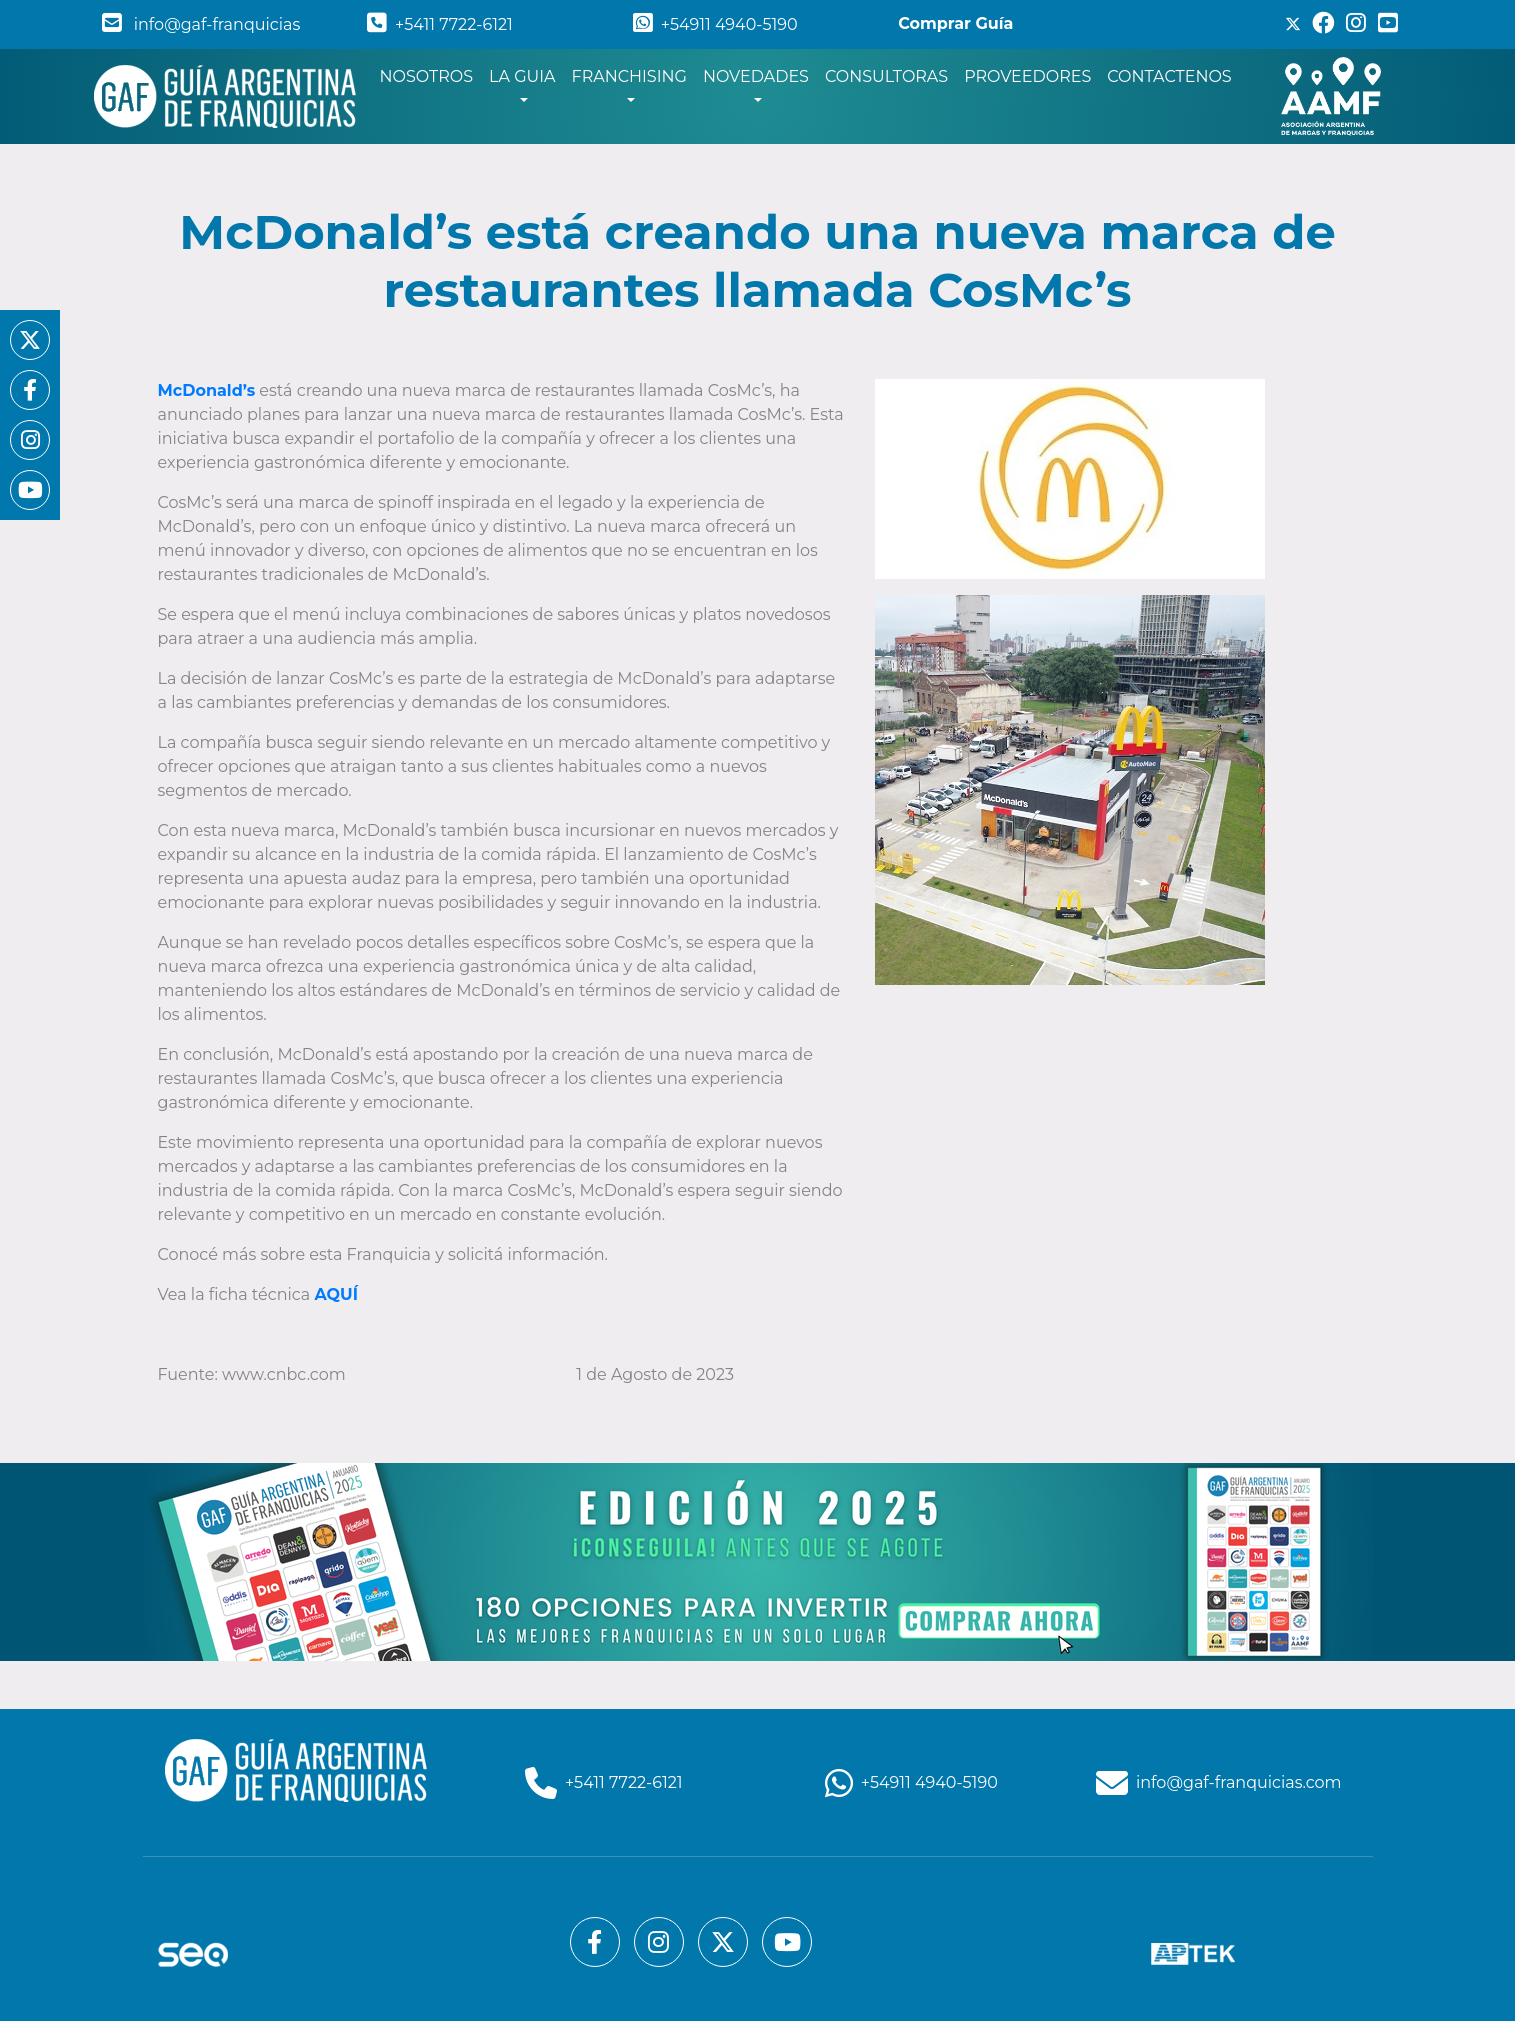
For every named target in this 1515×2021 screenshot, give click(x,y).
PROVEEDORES (1027, 76)
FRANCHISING (629, 76)
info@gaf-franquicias (201, 24)
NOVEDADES (756, 76)
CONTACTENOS (1169, 76)
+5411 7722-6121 (440, 24)
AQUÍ (335, 1294)
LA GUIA (522, 76)
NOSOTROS (431, 75)
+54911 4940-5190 (715, 24)
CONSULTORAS (886, 76)
